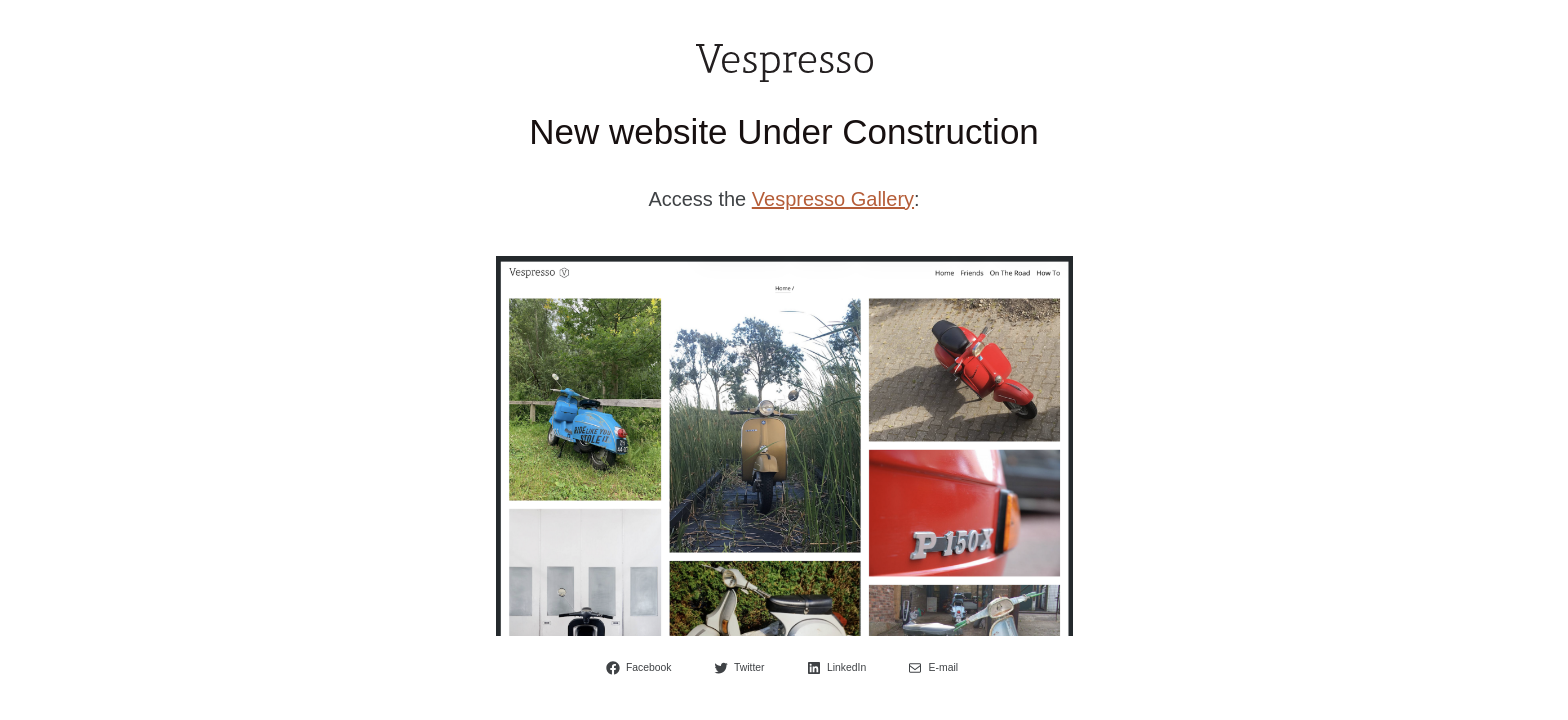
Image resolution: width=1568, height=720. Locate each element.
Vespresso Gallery (833, 199)
